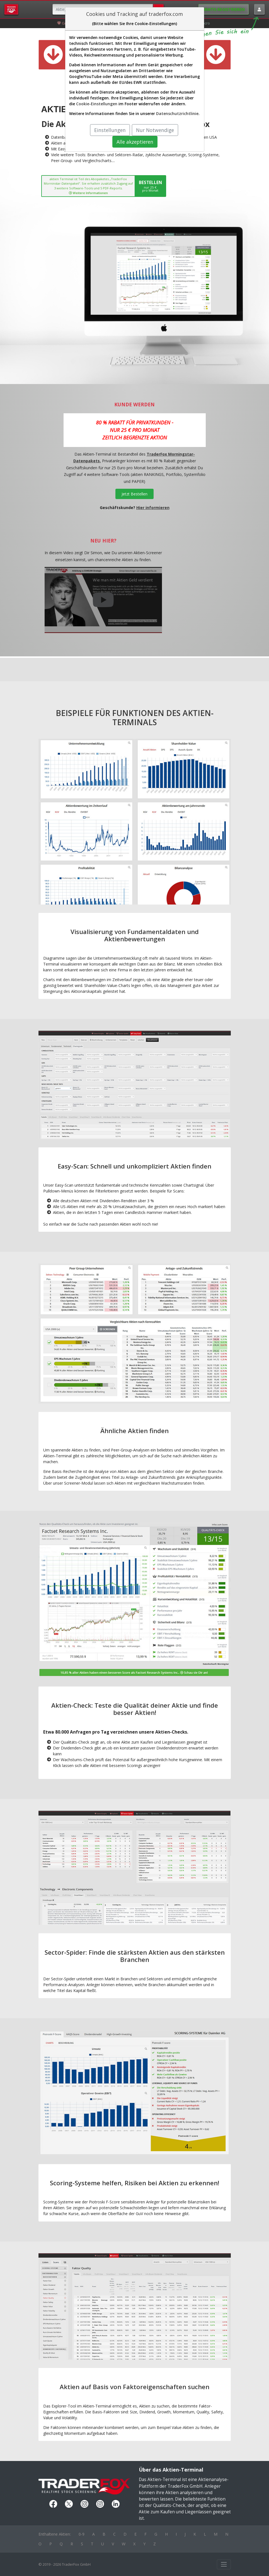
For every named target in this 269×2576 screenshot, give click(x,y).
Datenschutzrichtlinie (177, 113)
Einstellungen (110, 130)
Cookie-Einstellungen (96, 103)
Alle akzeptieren (135, 141)
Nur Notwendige (155, 130)
